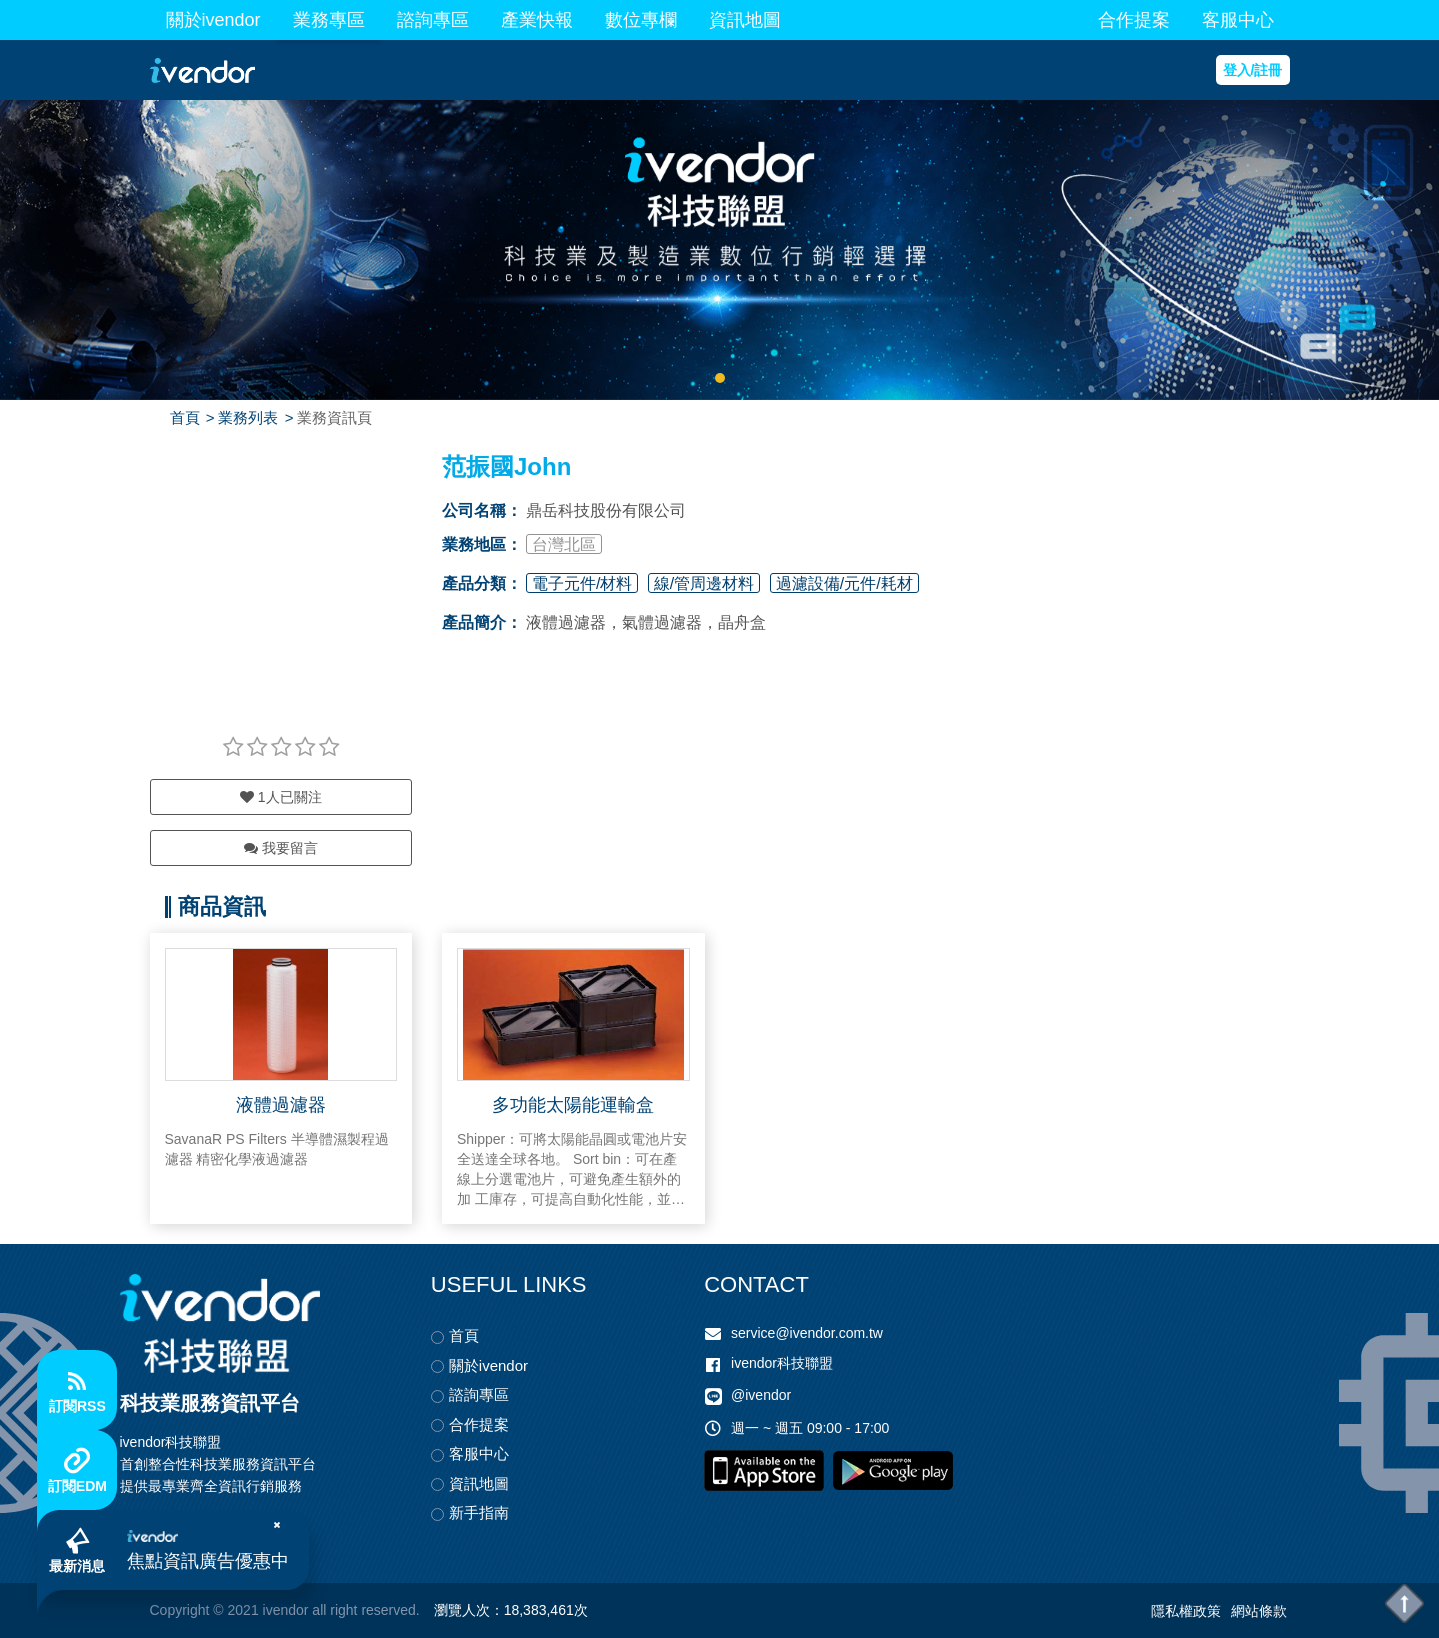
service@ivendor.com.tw (807, 1333)
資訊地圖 (745, 20)
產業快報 (537, 20)
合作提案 (1134, 20)
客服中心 (1238, 20)
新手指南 (479, 1512)
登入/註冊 (1253, 70)
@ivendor (761, 1395)
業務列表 (248, 417)
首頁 (185, 417)
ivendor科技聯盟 (782, 1363)
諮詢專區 (433, 20)
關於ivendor (213, 20)
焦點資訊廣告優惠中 (208, 1561)
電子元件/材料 (582, 583)
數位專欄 (641, 20)
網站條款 (1259, 1611)
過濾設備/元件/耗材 (844, 583)
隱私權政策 (1186, 1611)
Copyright (180, 1610)
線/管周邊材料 (704, 583)
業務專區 (329, 20)
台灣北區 (564, 544)
